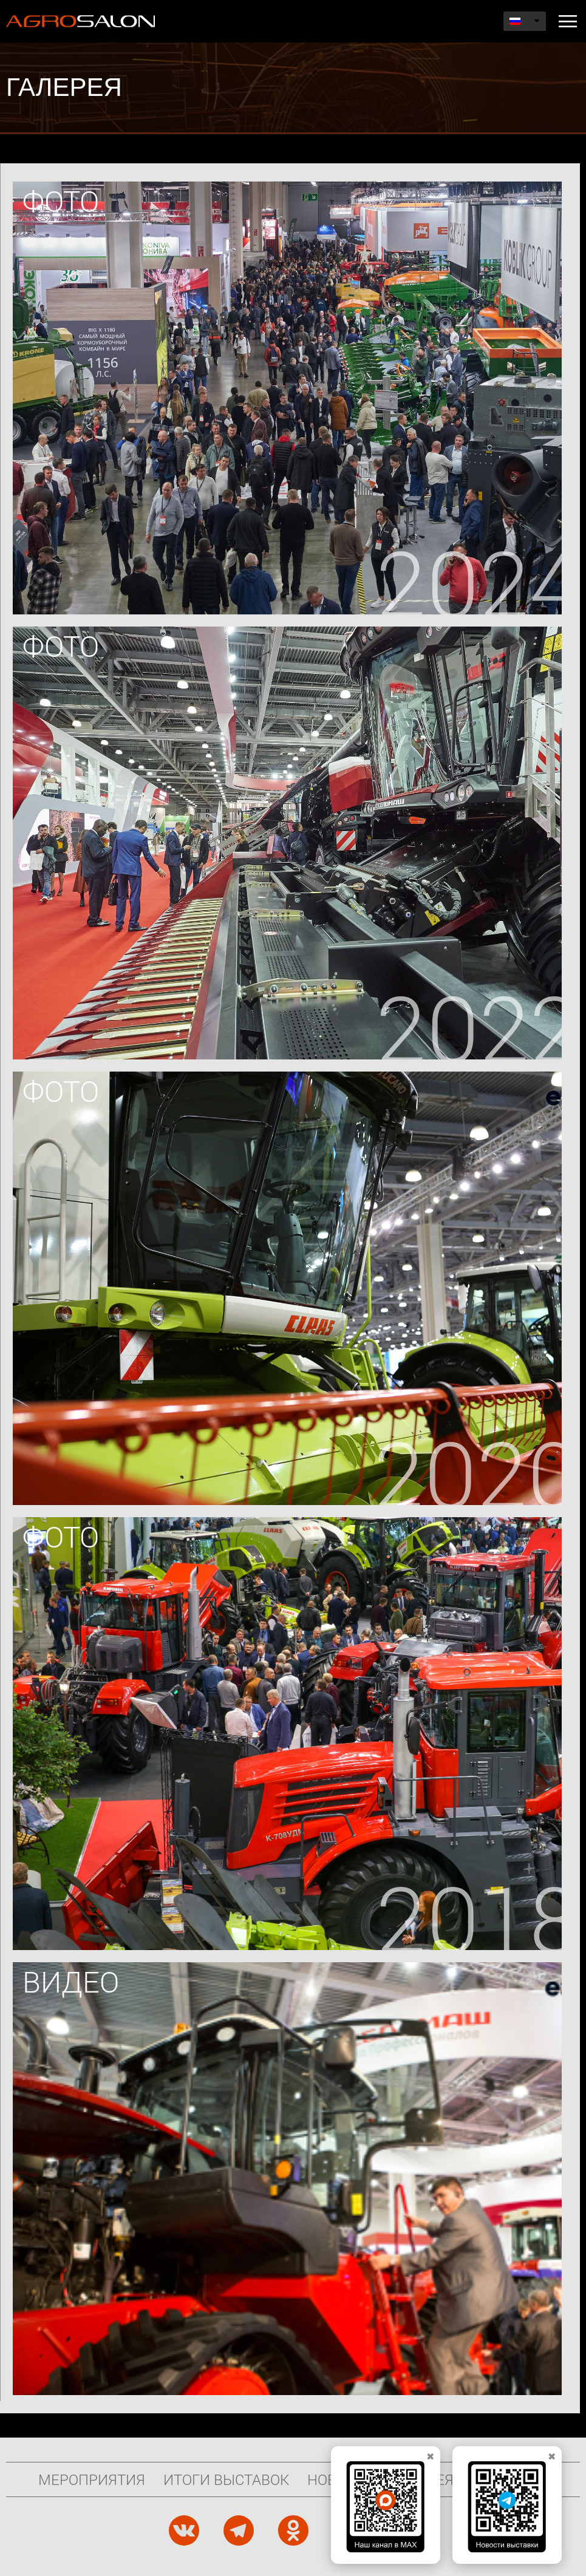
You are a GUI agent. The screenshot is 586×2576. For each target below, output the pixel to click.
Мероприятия (91, 2479)
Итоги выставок (226, 2479)
